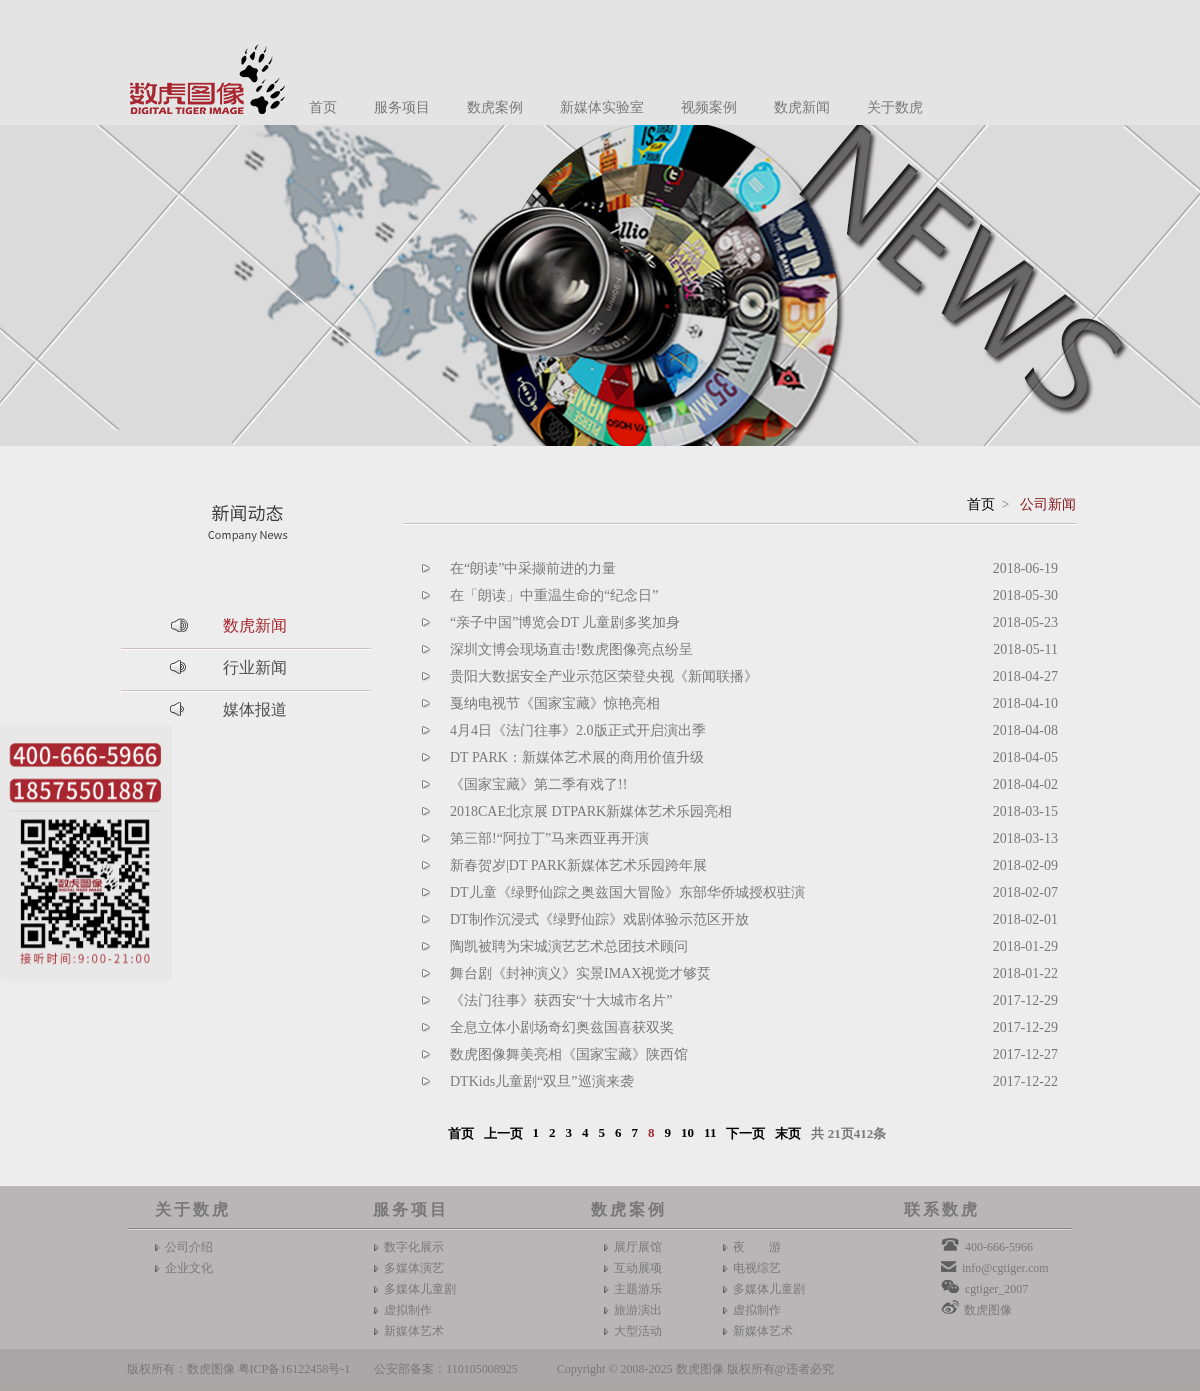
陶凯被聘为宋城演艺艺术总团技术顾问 (569, 946)
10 (687, 1132)
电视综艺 (757, 1268)
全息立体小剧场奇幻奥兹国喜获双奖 (562, 1027)
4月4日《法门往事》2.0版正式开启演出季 (578, 730)
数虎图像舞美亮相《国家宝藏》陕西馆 (569, 1054)
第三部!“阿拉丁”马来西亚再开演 (549, 838)
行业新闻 (255, 667)
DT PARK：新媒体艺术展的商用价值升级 (577, 757)
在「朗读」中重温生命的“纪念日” (554, 595)
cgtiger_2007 (996, 1289)
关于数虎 (895, 107)
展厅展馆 (638, 1247)
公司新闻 (1048, 504)
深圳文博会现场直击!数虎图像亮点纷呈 (571, 649)
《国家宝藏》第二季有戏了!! (538, 784)
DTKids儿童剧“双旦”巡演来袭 (542, 1081)
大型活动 (638, 1331)
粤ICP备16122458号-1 (294, 1369)
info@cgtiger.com (1005, 1268)
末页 (788, 1133)
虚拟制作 (408, 1310)
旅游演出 (638, 1310)
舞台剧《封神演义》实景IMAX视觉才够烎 (580, 973)
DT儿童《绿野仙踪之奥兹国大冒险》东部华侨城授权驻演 (627, 892)
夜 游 (757, 1247)
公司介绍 (189, 1247)
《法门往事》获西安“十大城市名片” (561, 1000)
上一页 (503, 1133)
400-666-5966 (999, 1247)
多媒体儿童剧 (420, 1289)
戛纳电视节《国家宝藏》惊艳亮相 (555, 703)
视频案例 (709, 107)
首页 (323, 107)
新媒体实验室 (602, 107)
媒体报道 (255, 709)
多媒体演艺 (414, 1268)
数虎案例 (495, 107)
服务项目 (402, 107)
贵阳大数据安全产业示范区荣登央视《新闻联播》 (604, 676)
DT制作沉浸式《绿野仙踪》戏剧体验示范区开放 (599, 919)
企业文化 (189, 1268)
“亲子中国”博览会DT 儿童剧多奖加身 (565, 622)
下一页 (745, 1133)
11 (710, 1132)
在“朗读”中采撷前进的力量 (533, 568)
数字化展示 (414, 1247)
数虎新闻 (802, 107)
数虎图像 (988, 1310)
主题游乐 (638, 1289)
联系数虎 (942, 1209)
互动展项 (638, 1268)
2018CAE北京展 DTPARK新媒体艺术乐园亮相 (591, 811)
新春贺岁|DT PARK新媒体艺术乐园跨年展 (578, 865)
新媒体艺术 (414, 1331)
